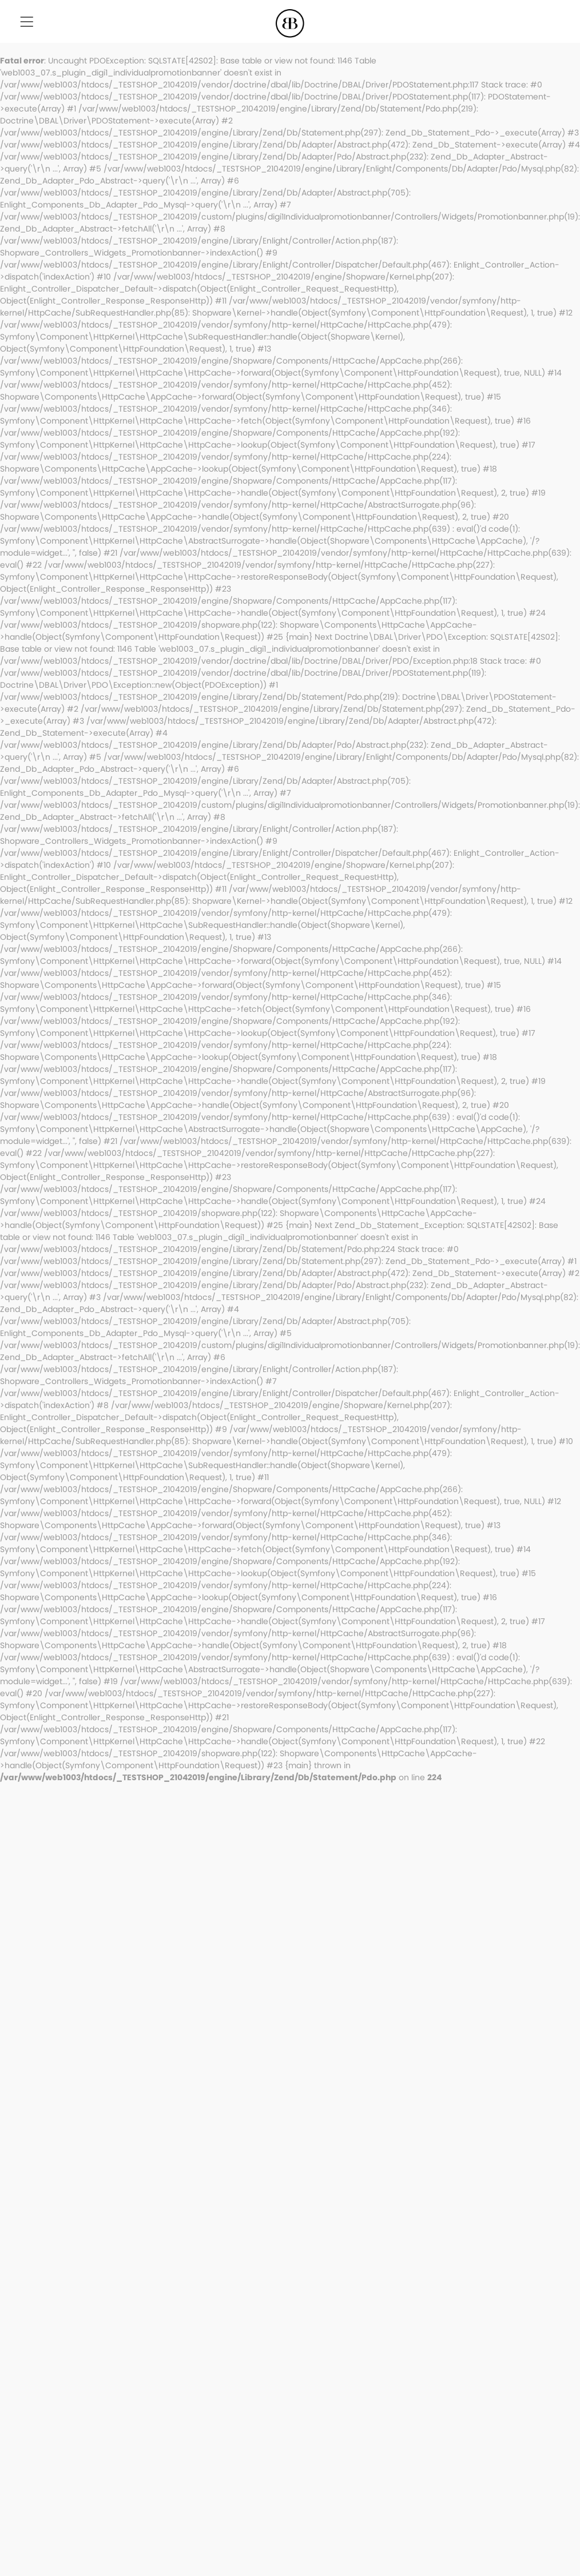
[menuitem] (26, 23)
